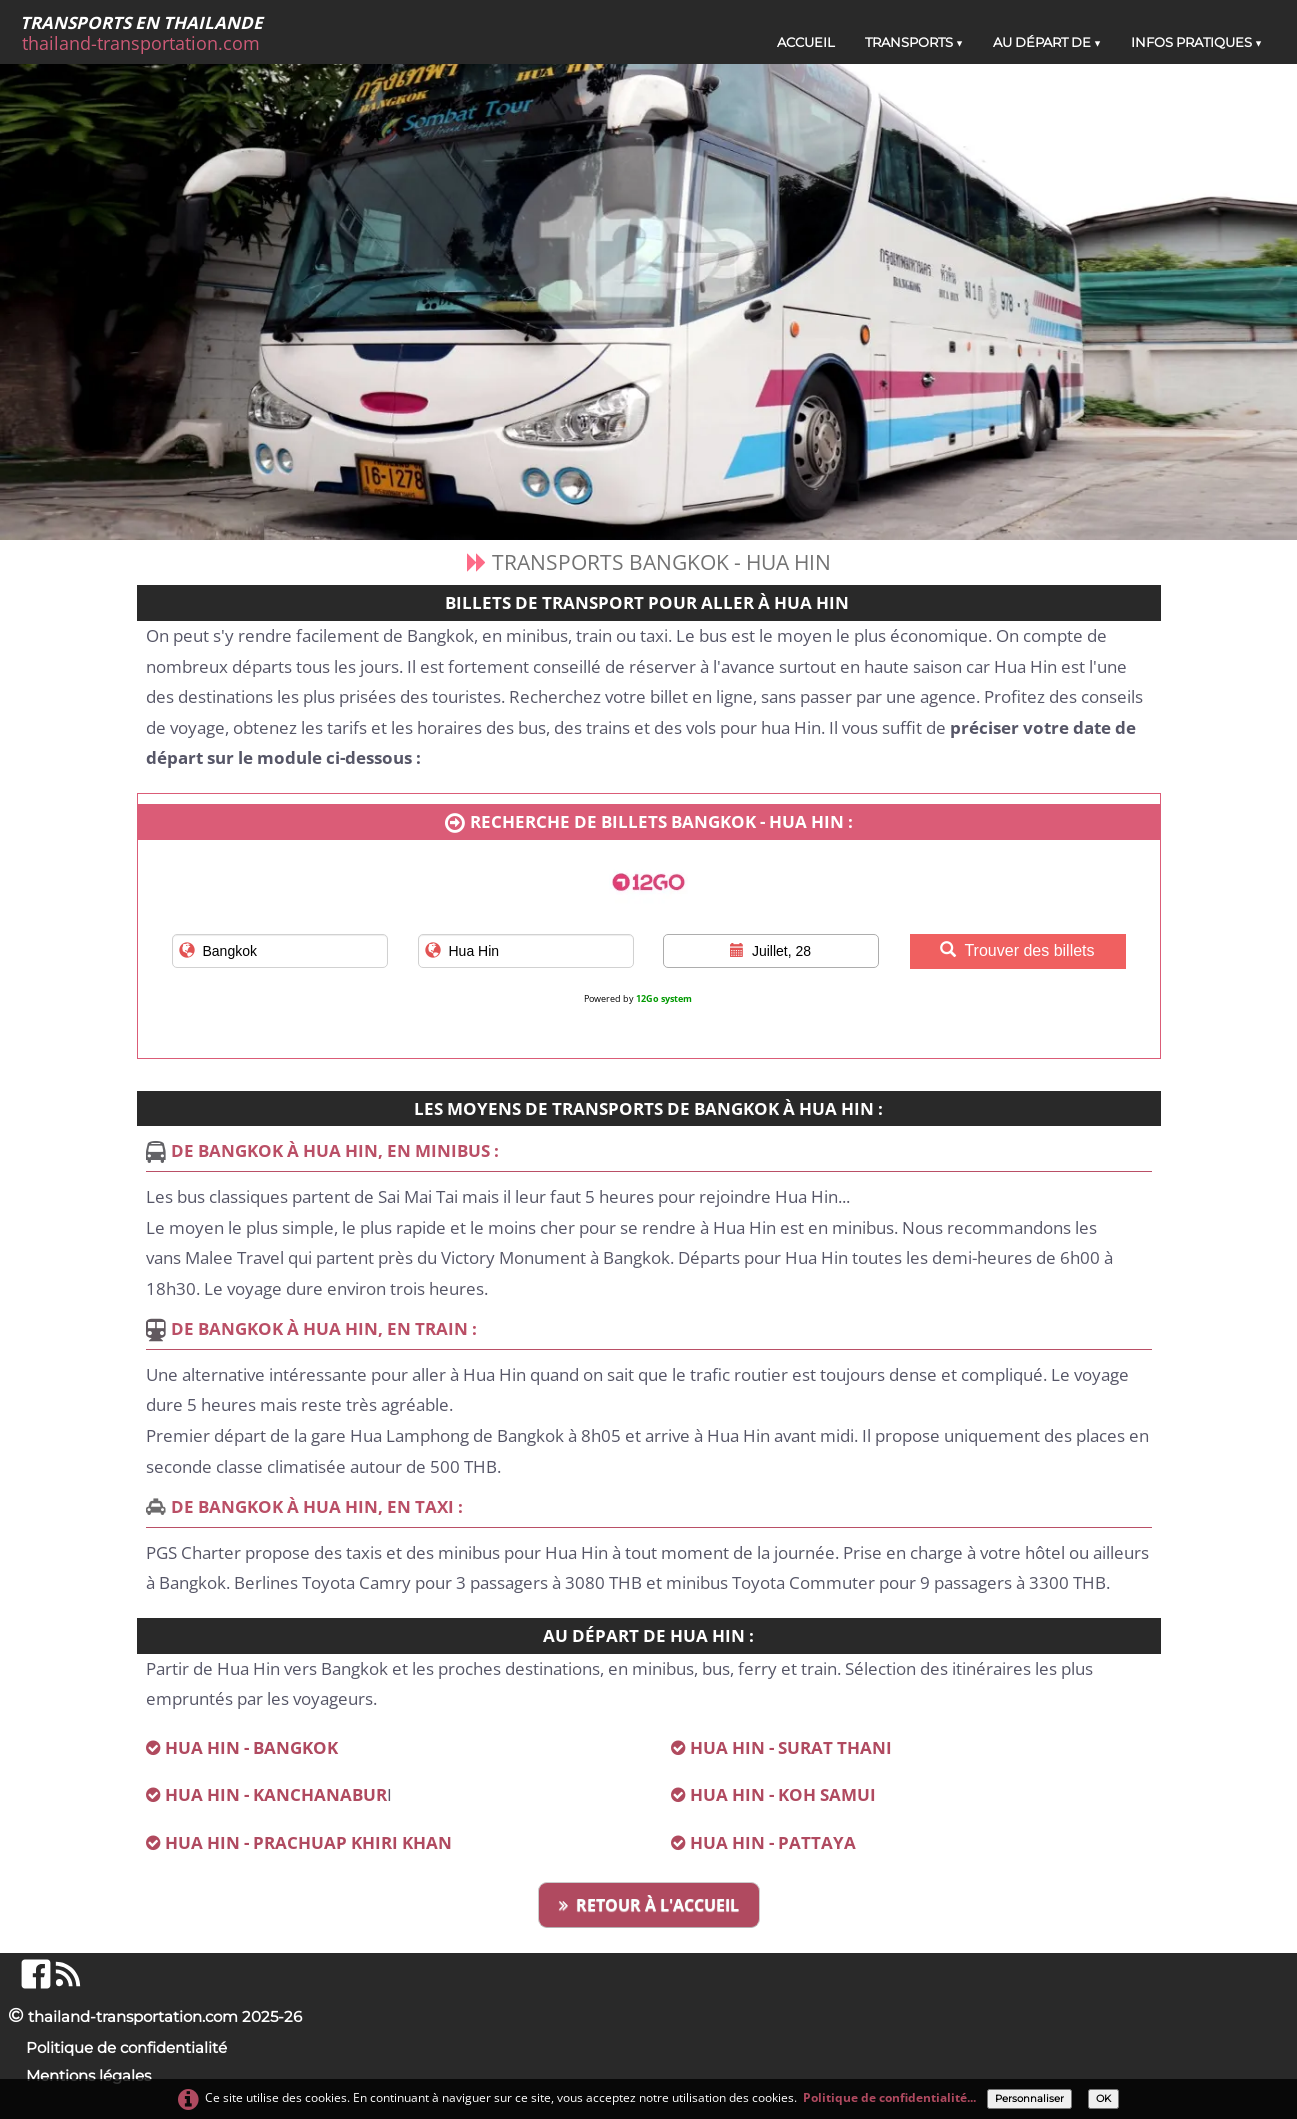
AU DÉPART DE (1047, 42)
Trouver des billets (1017, 950)
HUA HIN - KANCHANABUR (276, 1794)
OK (1103, 2098)
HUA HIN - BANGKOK (251, 1747)
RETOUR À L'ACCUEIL (649, 1905)
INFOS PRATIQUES (1196, 42)
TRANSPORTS (914, 42)
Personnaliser (1029, 2098)
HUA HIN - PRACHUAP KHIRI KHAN (308, 1842)
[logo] (149, 33)
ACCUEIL (806, 42)
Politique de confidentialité (126, 2047)
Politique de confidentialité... (889, 2097)
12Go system (664, 998)
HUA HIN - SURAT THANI (791, 1747)
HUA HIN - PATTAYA (773, 1842)
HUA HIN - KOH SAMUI (785, 1794)
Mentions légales (88, 2075)
